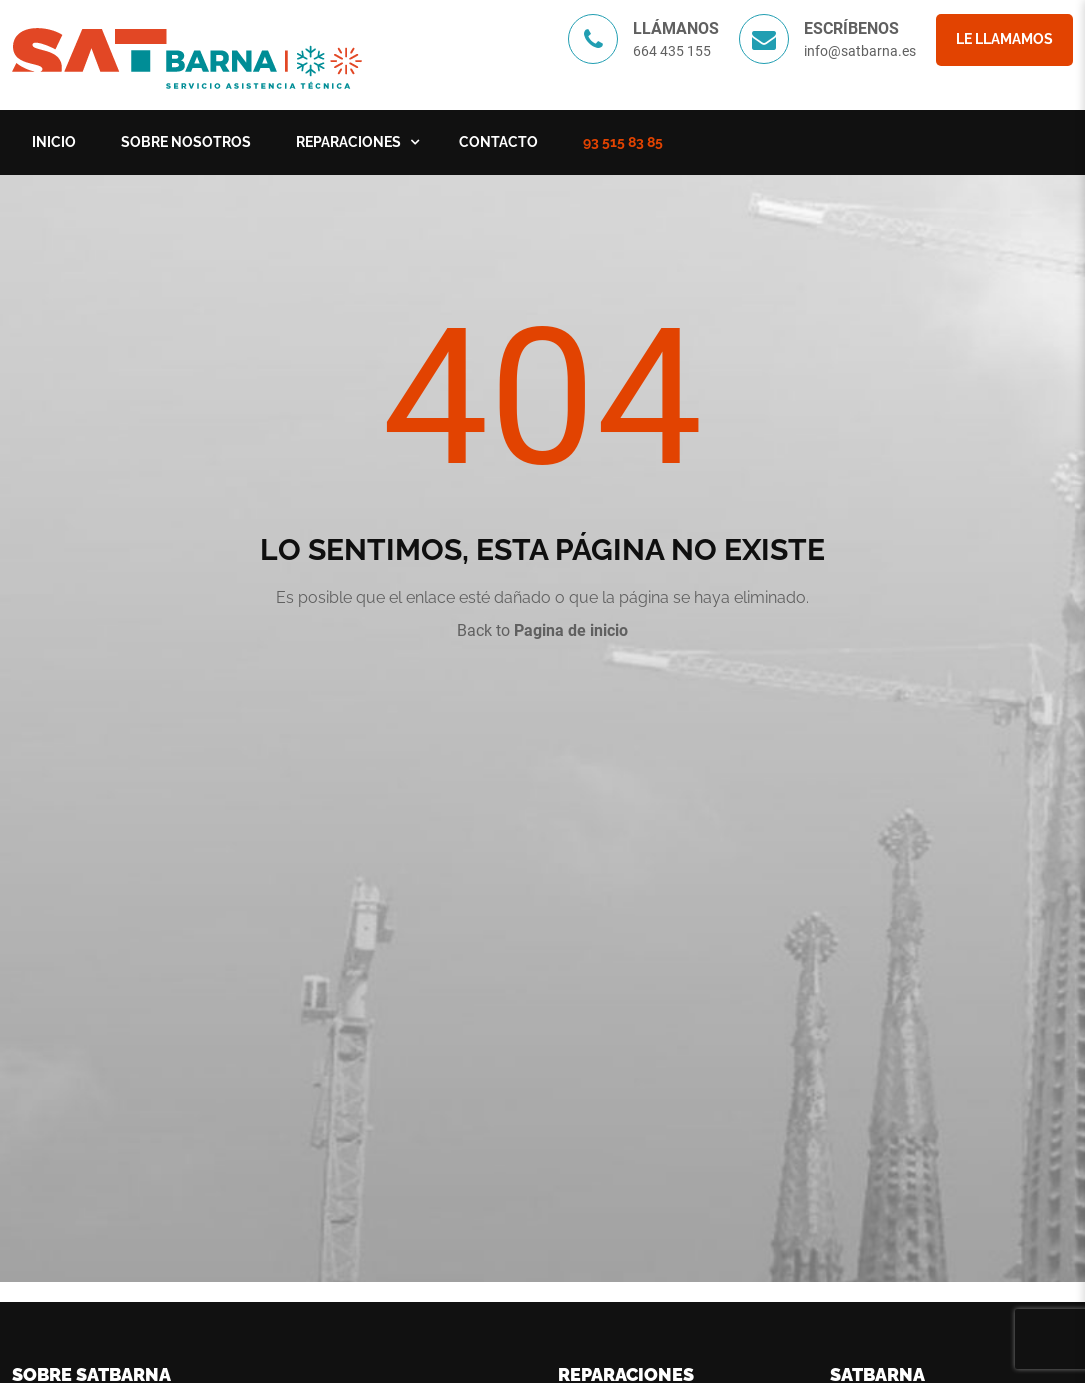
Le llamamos (1004, 39)
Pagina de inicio (571, 630)
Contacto (498, 142)
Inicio (54, 142)
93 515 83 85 (623, 142)
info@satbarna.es (860, 51)
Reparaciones (348, 142)
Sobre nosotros (186, 142)
